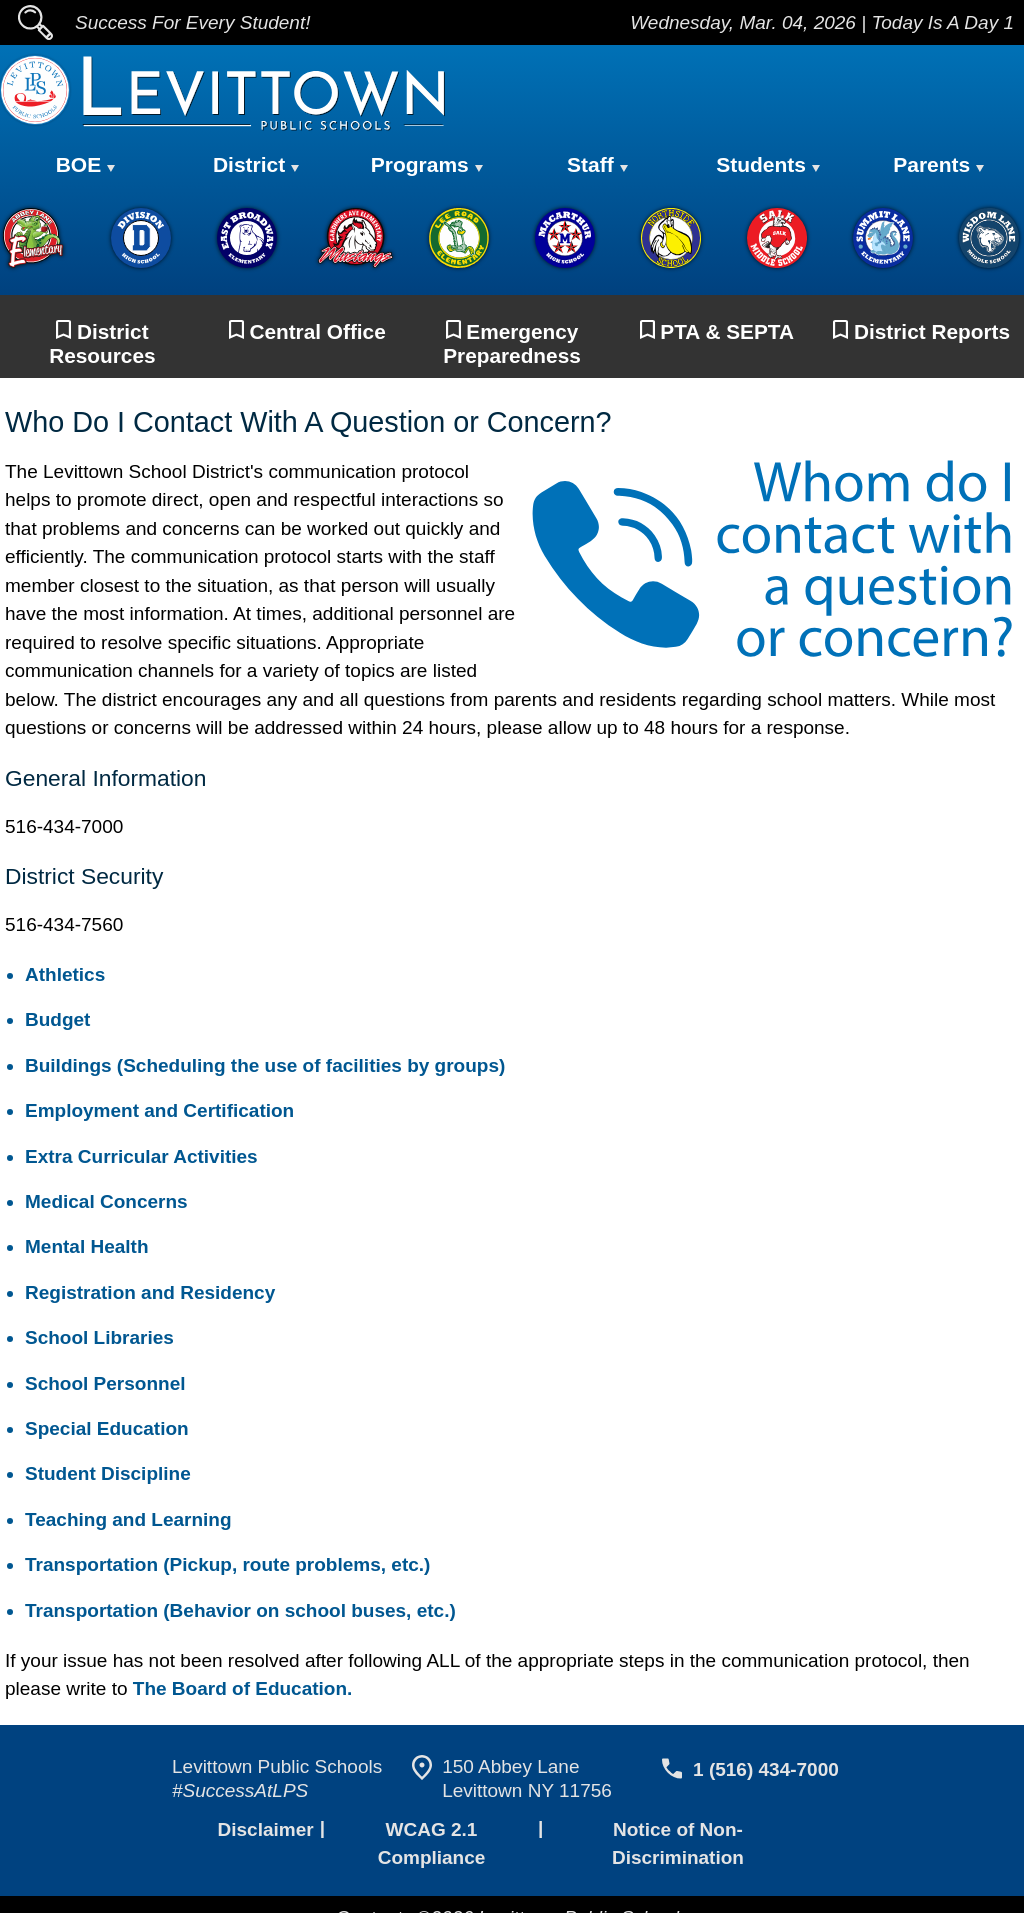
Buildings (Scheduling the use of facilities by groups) (254, 1067)
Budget (57, 1021)
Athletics (63, 976)
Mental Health (89, 1248)
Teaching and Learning (125, 1521)
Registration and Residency (146, 1294)
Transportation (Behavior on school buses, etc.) (230, 1612)
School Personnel (97, 1385)
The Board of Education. (240, 1690)
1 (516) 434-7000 (762, 1771)
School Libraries (94, 1339)
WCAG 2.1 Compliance (429, 1831)
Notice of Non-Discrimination (678, 1831)
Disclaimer (263, 1831)
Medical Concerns (102, 1203)
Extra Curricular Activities (138, 1158)
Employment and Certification (157, 1112)
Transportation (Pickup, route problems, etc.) (220, 1566)
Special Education (104, 1430)
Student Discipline (103, 1475)
